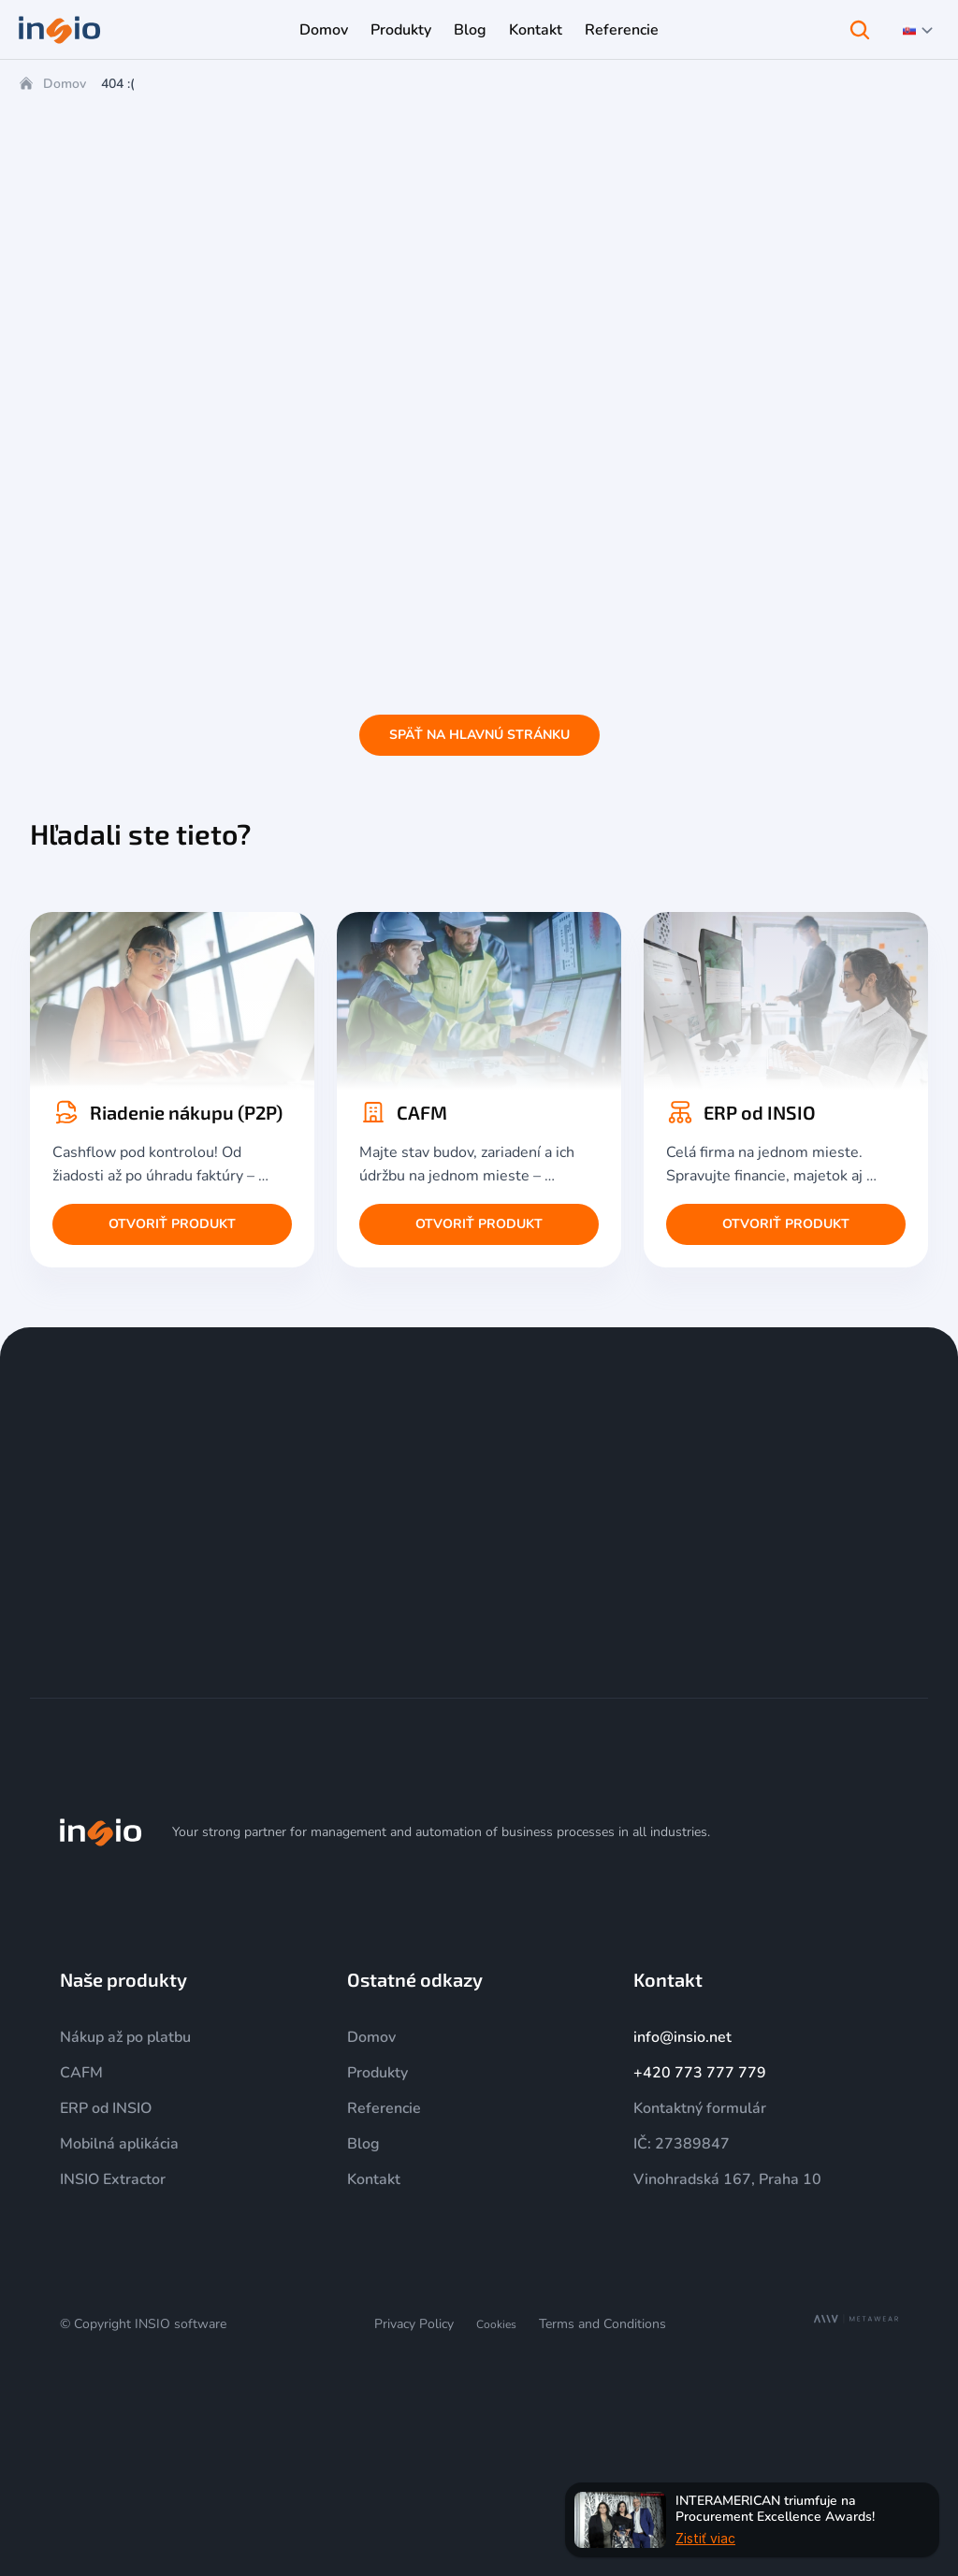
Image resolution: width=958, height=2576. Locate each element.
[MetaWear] (856, 2319)
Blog (363, 2144)
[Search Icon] (859, 30)
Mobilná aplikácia (119, 2144)
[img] (101, 1832)
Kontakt (373, 2179)
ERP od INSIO (106, 2108)
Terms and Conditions (602, 2324)
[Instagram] (752, 1832)
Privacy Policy (414, 2324)
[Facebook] (887, 1832)
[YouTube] (797, 1832)
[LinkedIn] (842, 1832)
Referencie (384, 2108)
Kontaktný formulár (699, 2108)
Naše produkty (123, 1979)
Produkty (377, 2072)
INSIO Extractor (113, 2179)
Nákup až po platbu (125, 2037)
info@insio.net (682, 2037)
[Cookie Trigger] (496, 2325)
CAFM (81, 2072)
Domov (64, 84)
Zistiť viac (705, 2537)
